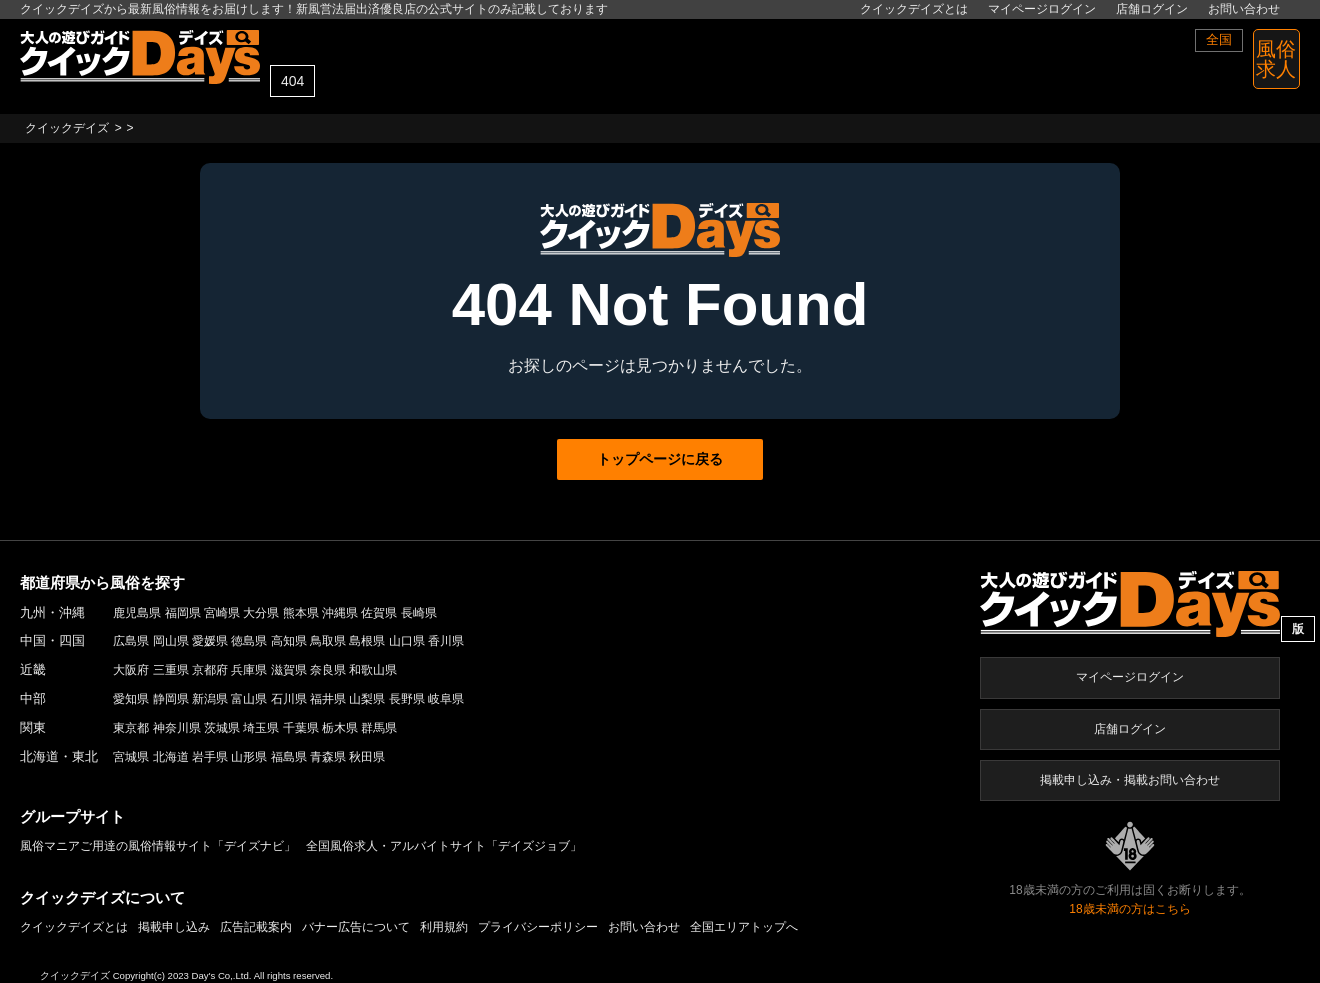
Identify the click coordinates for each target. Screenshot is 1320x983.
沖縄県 (340, 613)
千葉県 (301, 728)
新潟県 (210, 699)
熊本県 (301, 613)
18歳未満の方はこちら (1129, 909)
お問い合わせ (1244, 9)
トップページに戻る (660, 459)
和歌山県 (373, 670)
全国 (1219, 39)
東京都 (131, 728)
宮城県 (131, 757)
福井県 (328, 699)
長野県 (407, 699)
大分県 (261, 613)
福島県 (289, 757)
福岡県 (183, 613)
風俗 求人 (1276, 59)
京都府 (210, 670)
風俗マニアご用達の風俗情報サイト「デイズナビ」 (158, 846)
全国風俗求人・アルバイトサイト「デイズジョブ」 (444, 846)
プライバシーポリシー (538, 927)
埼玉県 (261, 728)
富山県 (249, 699)
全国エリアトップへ (744, 927)
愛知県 (131, 699)
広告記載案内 (256, 927)
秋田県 (367, 757)
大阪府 (131, 670)
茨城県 (222, 728)
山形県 (249, 757)
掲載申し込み (174, 927)
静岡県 (171, 699)
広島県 (131, 641)
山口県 (407, 641)
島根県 (367, 641)
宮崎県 (222, 613)
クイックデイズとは (914, 9)
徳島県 (249, 641)
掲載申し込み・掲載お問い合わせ (1130, 780)
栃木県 (340, 728)
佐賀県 (379, 613)
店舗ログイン (1152, 9)
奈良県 (328, 670)
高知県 (289, 641)
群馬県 (379, 728)
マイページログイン (1042, 9)
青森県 (328, 757)
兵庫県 (249, 670)
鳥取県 (328, 641)
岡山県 (171, 641)
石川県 (289, 699)
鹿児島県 (137, 613)
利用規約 (444, 927)
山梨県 (367, 699)
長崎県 (419, 613)
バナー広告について (356, 927)
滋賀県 (289, 670)
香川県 (446, 641)
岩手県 (210, 757)
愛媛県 (210, 641)
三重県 (171, 670)
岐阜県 (446, 699)
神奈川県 (177, 728)
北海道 (171, 757)
